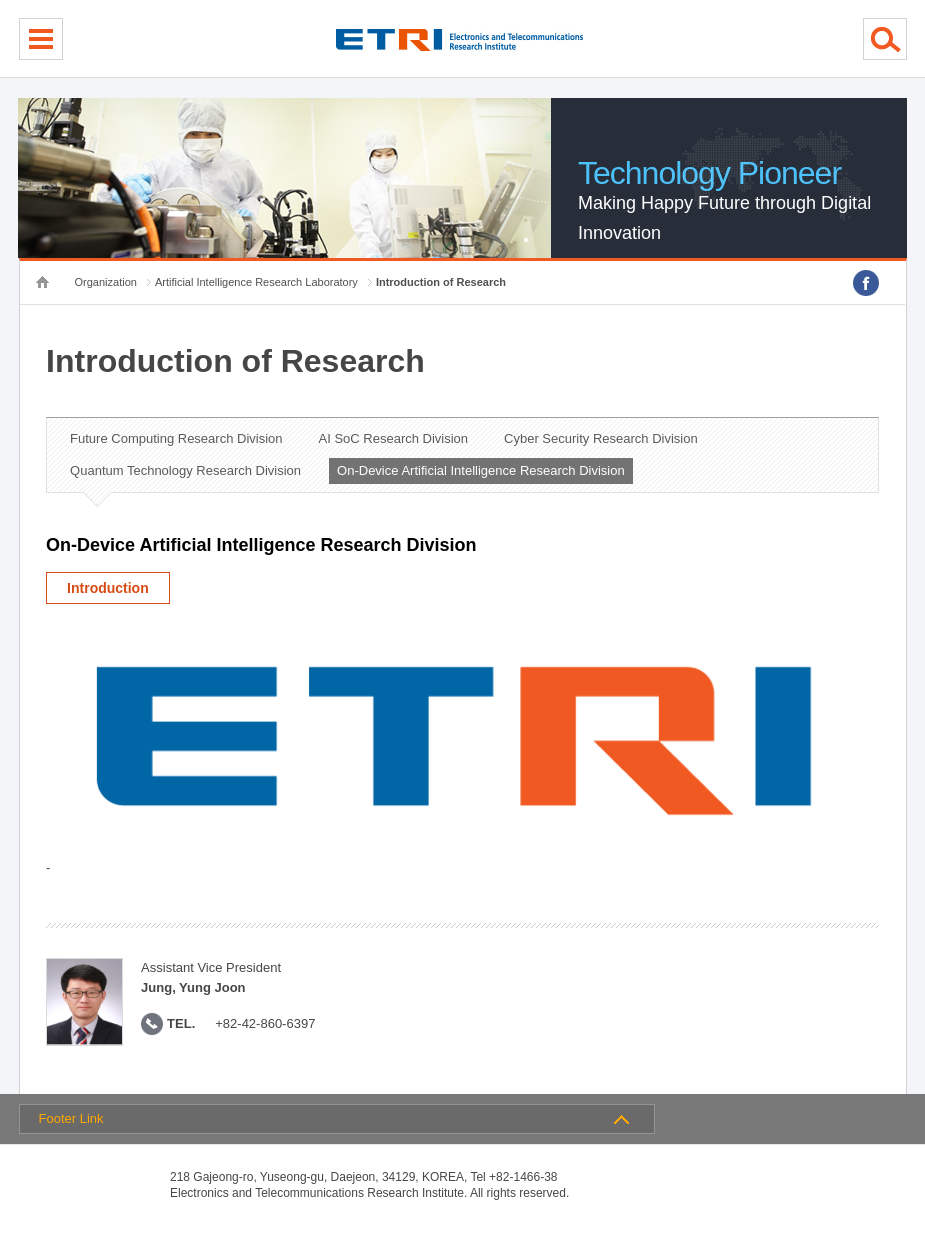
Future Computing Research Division (176, 438)
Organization (106, 282)
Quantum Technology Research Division (185, 470)
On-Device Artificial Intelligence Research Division (481, 470)
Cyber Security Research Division (601, 438)
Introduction (108, 588)
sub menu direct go (0, 0)
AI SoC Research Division (394, 438)
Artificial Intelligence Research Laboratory (256, 282)
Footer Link (71, 1118)
